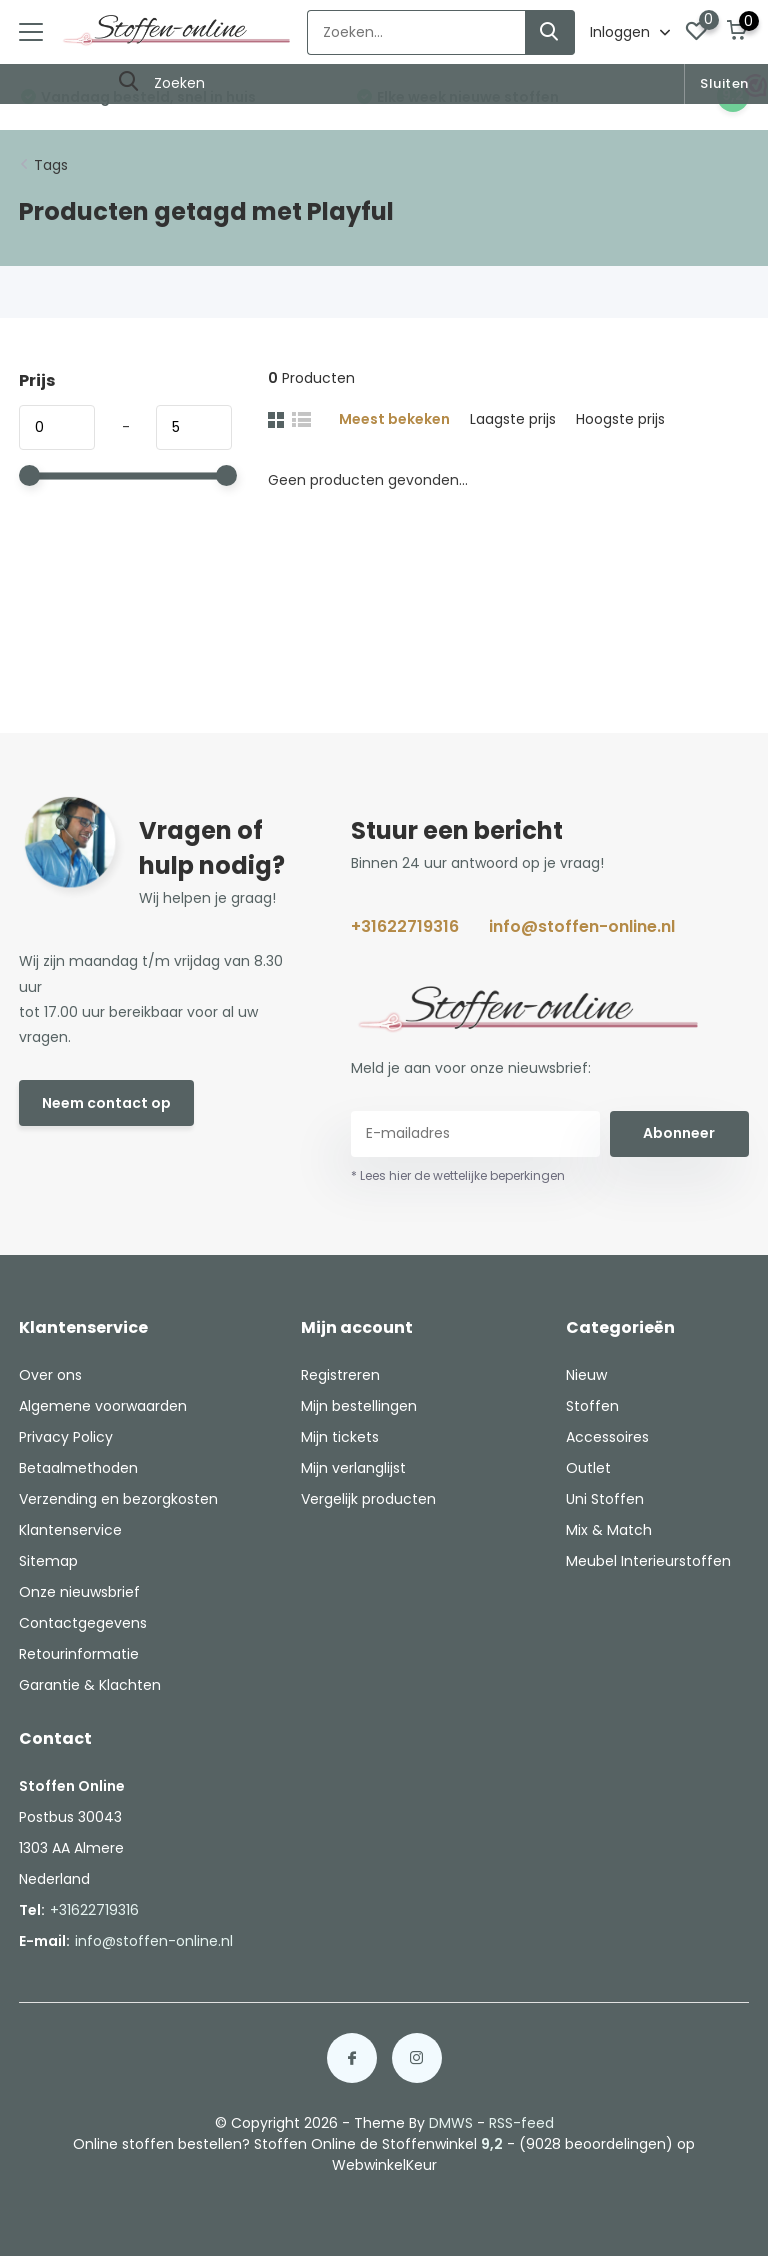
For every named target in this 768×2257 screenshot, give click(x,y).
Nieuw (586, 1375)
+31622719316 (405, 926)
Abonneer (679, 1133)
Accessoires (607, 1437)
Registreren (340, 1375)
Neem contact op (106, 1103)
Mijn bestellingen (359, 1406)
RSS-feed (521, 2123)
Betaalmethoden (78, 1468)
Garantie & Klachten (90, 1685)
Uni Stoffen (605, 1499)
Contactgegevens (83, 1623)
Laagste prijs (513, 419)
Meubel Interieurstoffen (648, 1561)
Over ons (50, 1375)
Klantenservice (70, 1530)
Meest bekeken (394, 419)
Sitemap (48, 1561)
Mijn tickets (340, 1437)
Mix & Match (609, 1530)
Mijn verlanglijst (353, 1468)
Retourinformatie (79, 1654)
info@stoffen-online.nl (582, 926)
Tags (51, 165)
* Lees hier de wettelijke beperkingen (458, 1175)
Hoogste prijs (620, 419)
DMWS (451, 2123)
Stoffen (592, 1406)
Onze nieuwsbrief (79, 1592)
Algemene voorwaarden (103, 1406)
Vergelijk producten (368, 1499)
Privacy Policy (66, 1437)
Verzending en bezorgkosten (118, 1499)
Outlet (588, 1468)
